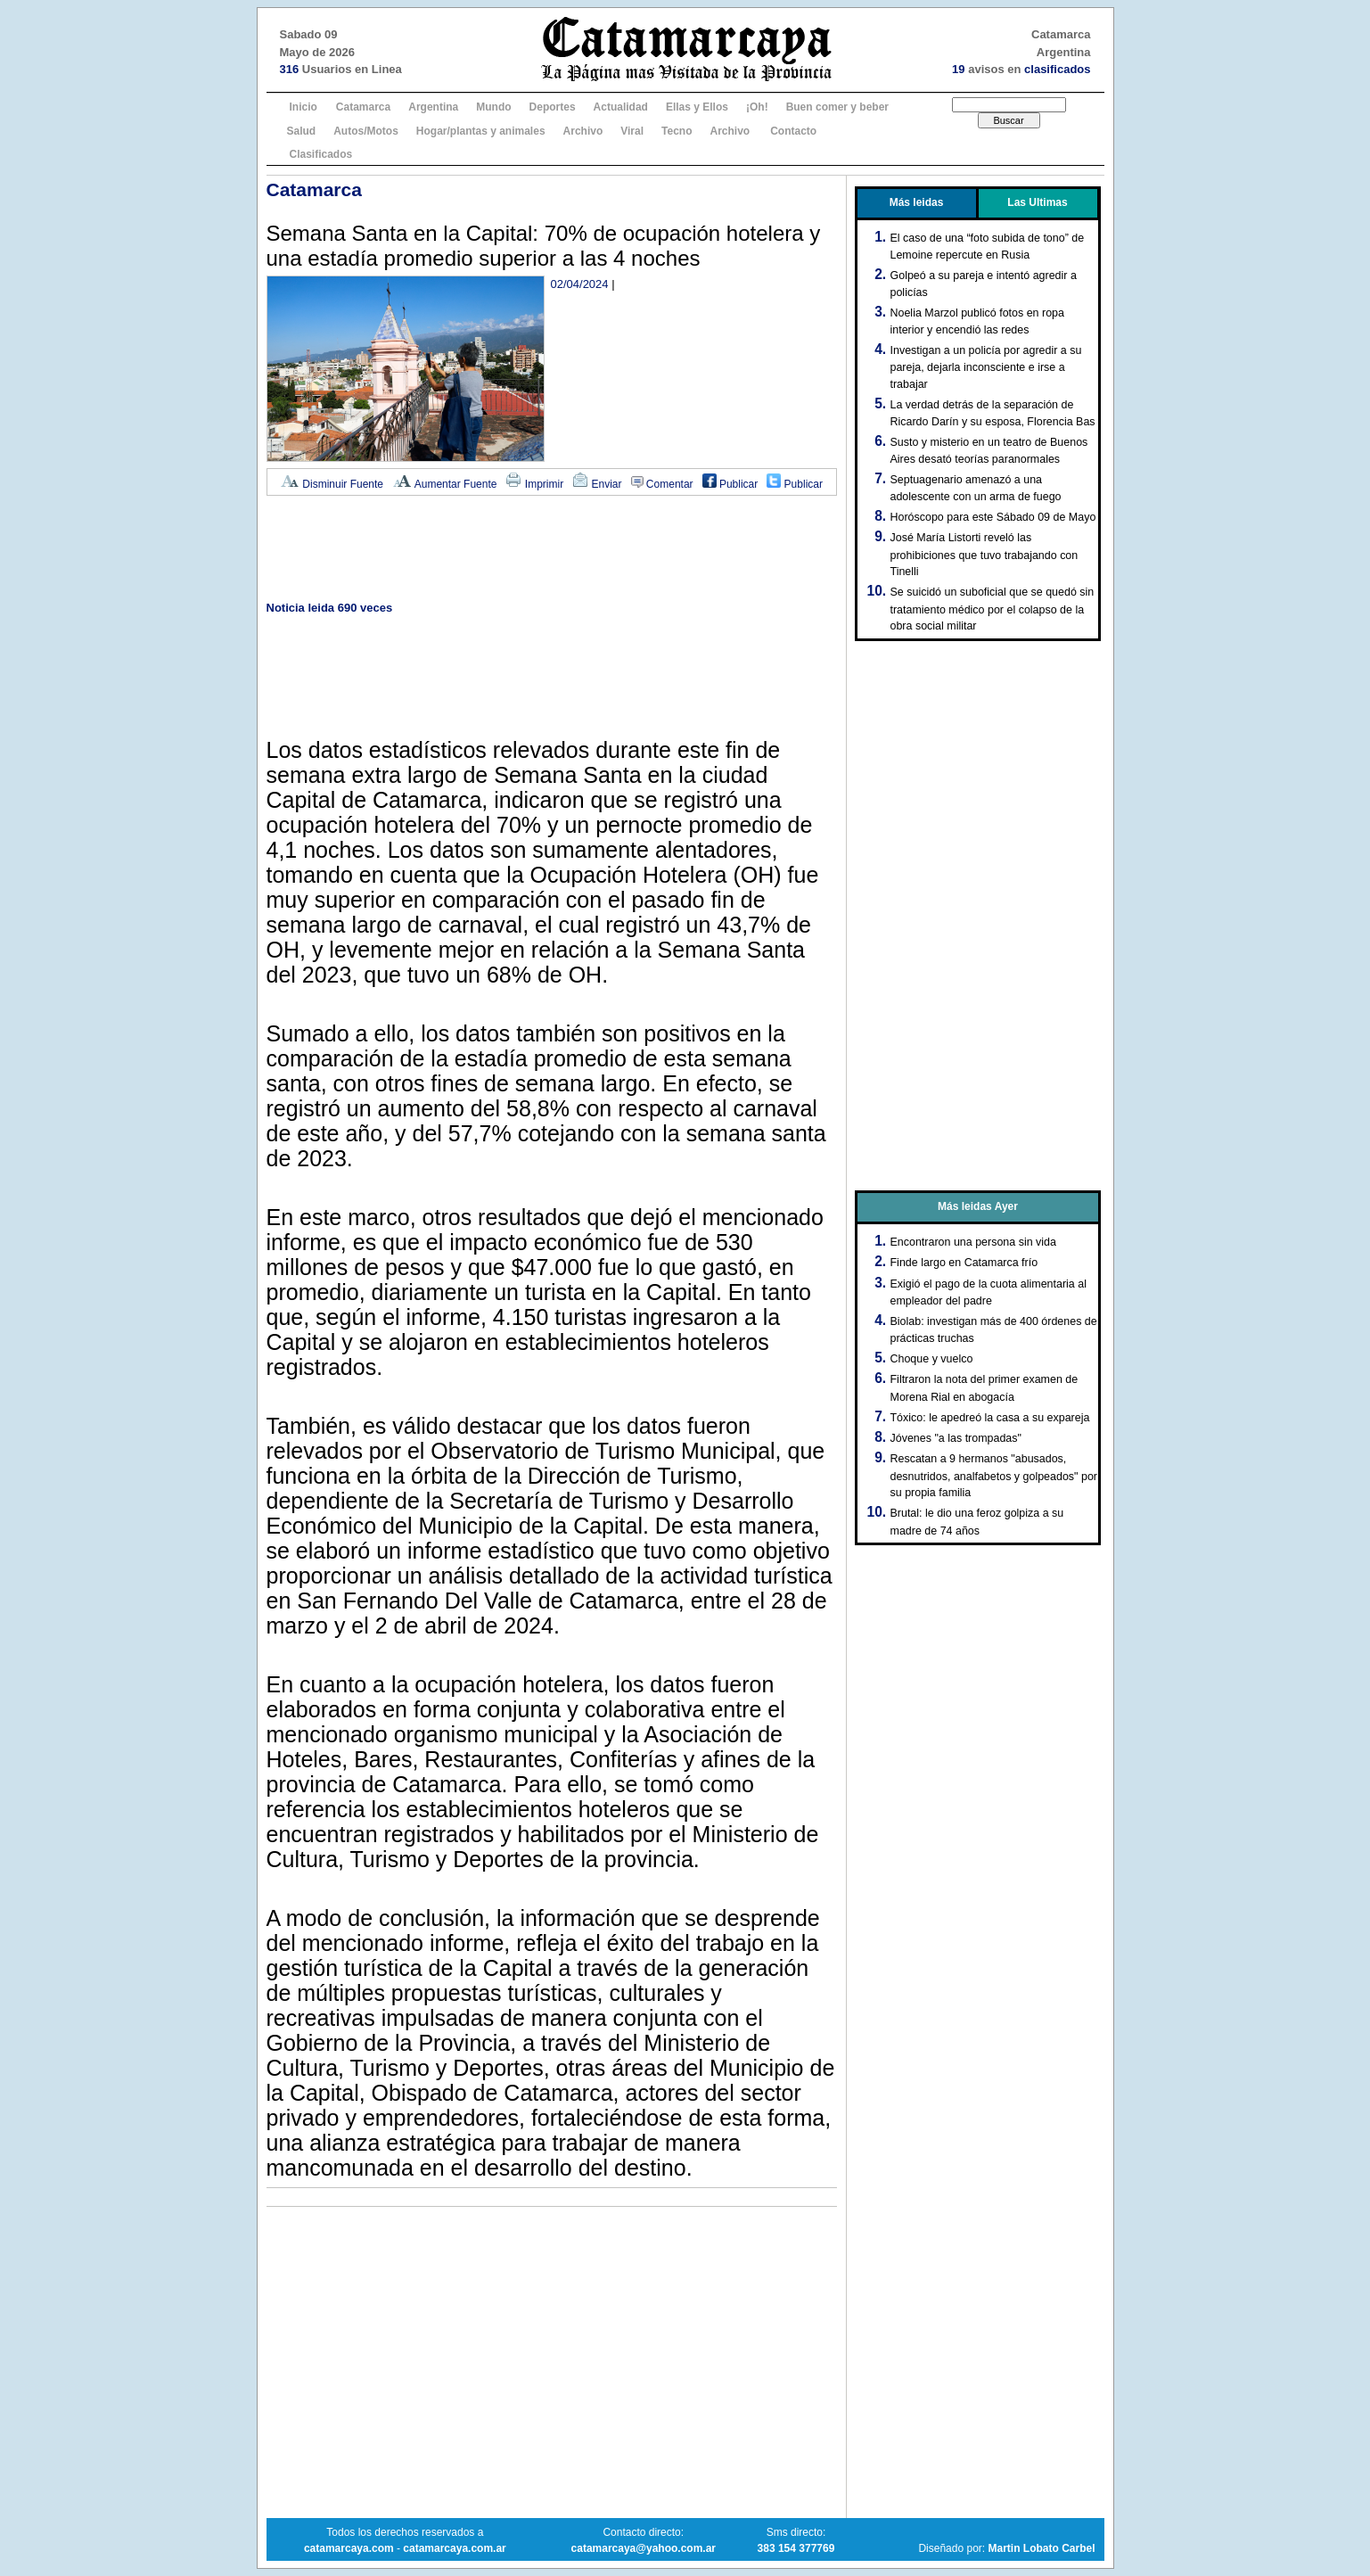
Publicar (730, 484)
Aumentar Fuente (444, 484)
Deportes (552, 107)
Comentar (662, 484)
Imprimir (534, 484)
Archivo (583, 131)
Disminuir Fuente (331, 484)
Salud (301, 131)
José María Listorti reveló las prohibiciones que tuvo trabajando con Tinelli (984, 554)
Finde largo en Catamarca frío (964, 1262)
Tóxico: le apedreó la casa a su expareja (990, 1417)
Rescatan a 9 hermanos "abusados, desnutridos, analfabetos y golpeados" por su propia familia (994, 1476)
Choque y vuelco (931, 1359)
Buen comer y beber (837, 107)
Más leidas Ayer (978, 1206)
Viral (632, 131)
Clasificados (321, 154)
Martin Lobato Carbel (1041, 2548)
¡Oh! (757, 107)
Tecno (676, 131)
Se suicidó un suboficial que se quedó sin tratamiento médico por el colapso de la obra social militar (992, 609)
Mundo (493, 107)
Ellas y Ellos (697, 107)
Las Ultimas (1037, 202)
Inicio (303, 107)
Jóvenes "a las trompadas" (955, 1438)
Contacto (793, 131)
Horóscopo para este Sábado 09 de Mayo (993, 517)
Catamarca (363, 107)
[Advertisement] (552, 549)
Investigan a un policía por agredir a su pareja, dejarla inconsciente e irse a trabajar (986, 367)
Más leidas (917, 202)
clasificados (1057, 69)
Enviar (596, 484)
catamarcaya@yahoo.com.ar (643, 2548)
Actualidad (621, 107)
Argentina (433, 107)
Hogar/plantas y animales (481, 131)
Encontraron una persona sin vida (973, 1242)
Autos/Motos (365, 131)
